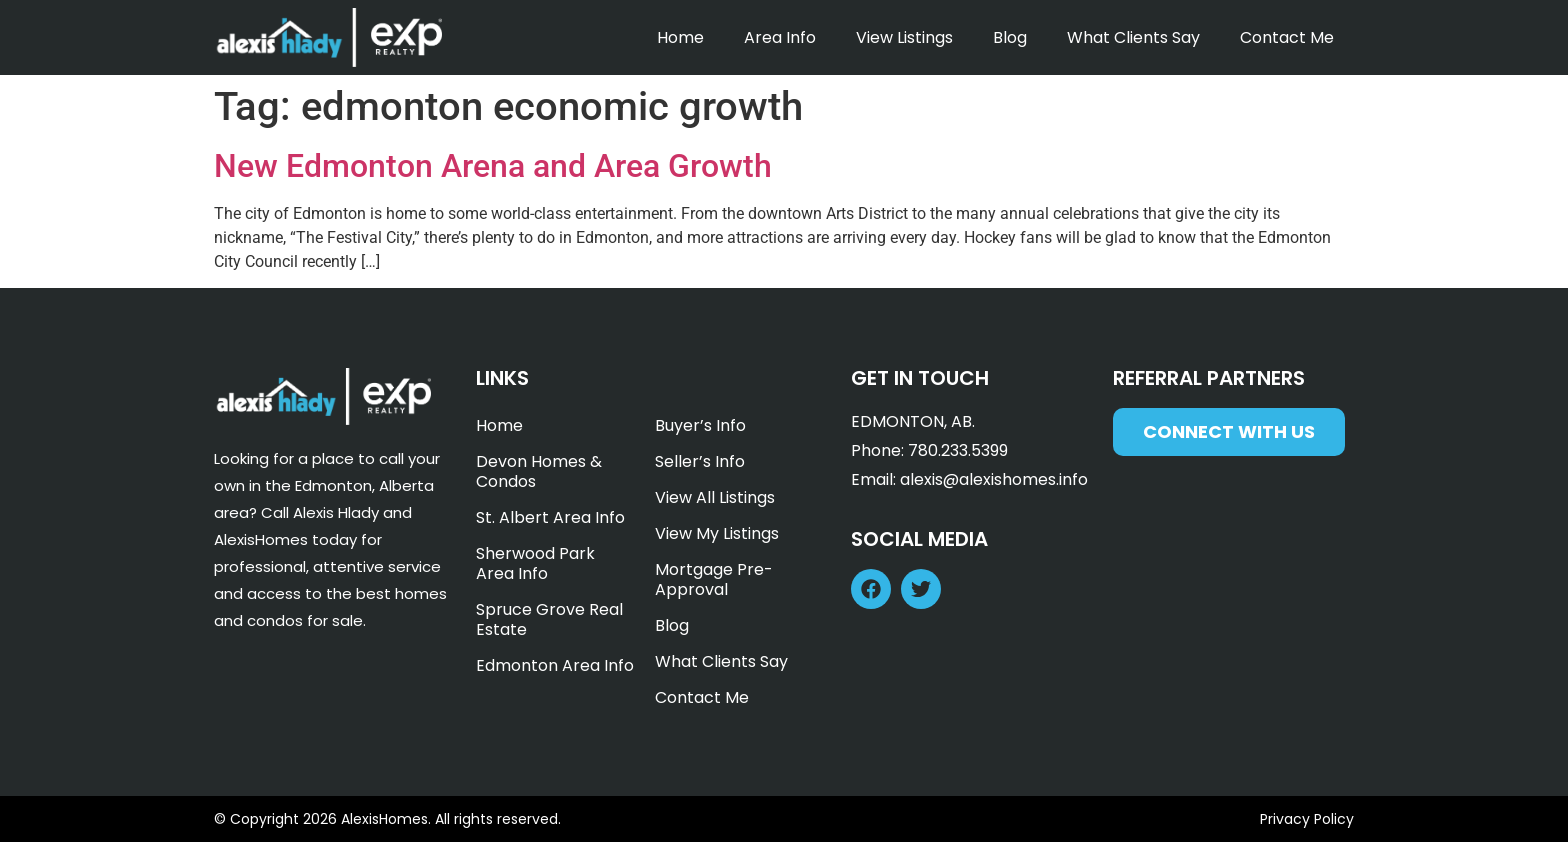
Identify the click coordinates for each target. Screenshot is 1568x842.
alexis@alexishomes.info (994, 479)
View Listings (904, 37)
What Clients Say (1133, 37)
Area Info (780, 37)
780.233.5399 (958, 450)
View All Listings (715, 497)
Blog (1010, 37)
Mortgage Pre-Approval (714, 579)
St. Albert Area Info (550, 517)
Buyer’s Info (700, 425)
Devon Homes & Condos (539, 471)
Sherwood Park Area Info (535, 563)
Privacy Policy (1307, 819)
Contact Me (1287, 37)
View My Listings (717, 533)
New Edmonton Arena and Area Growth (493, 166)
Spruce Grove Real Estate (549, 619)
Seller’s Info (700, 461)
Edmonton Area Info (555, 665)
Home (680, 37)
